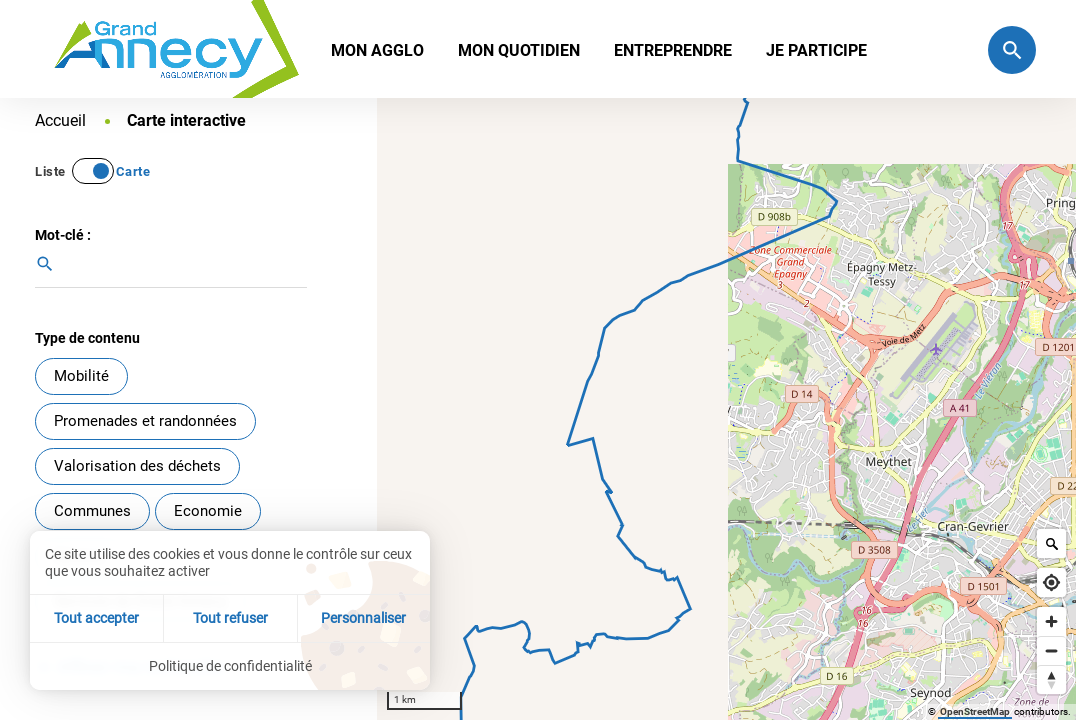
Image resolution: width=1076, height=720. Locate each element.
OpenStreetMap (975, 711)
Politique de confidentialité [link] (230, 666)
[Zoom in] (1051, 621)
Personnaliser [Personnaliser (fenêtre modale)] (363, 618)
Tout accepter (96, 618)
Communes (92, 511)
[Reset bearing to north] (1051, 679)
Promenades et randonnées (145, 421)
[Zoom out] (1051, 650)
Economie (208, 511)
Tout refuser (230, 618)
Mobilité (81, 376)
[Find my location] (1051, 582)
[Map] (726, 409)
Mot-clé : (63, 235)
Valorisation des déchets (137, 466)
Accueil (62, 120)
